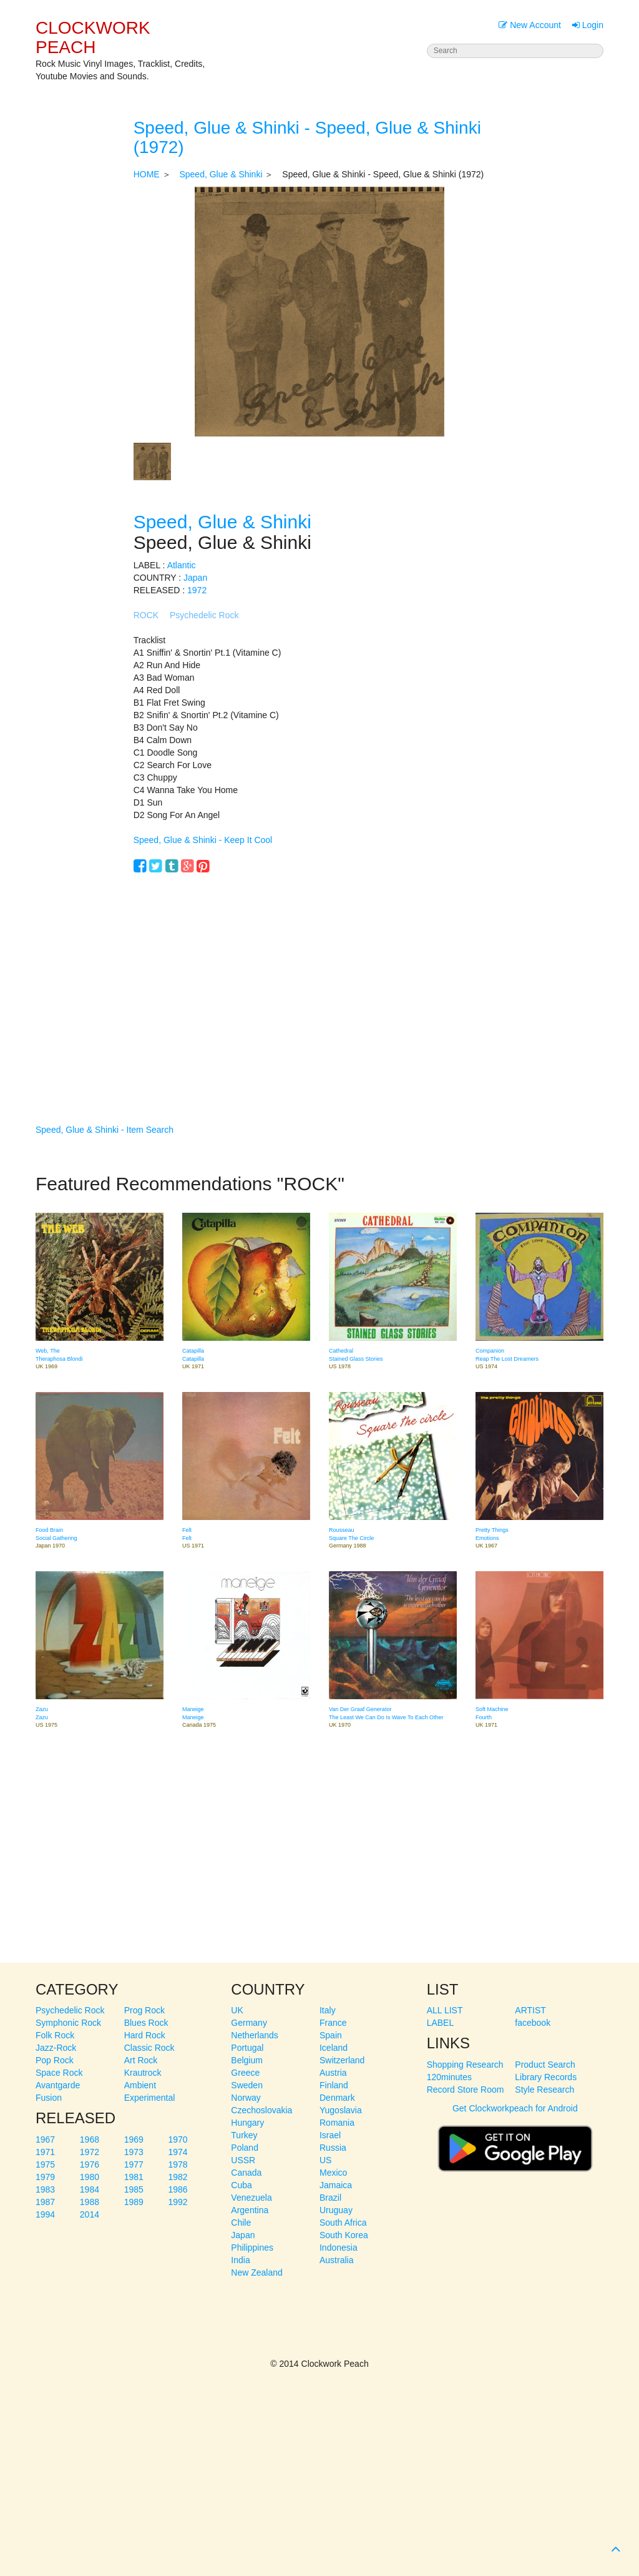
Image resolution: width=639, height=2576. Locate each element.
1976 (89, 2164)
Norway (245, 2098)
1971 (45, 2152)
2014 (89, 2214)
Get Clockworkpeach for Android (515, 2143)
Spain (331, 2035)
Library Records (546, 2077)
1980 (89, 2177)
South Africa (343, 2223)
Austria (333, 2073)
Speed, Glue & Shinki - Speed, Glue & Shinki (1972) (307, 137)
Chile (241, 2223)
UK (237, 2010)
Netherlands (254, 2035)
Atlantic (181, 565)
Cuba (241, 2185)
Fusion (49, 2098)
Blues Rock (146, 2023)
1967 (45, 2139)
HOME (147, 174)
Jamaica (336, 2185)
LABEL (440, 2023)
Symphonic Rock (68, 2023)
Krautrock (143, 2073)
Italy (328, 2010)
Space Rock (59, 2073)
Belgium (247, 2060)
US (325, 2160)
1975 (45, 2164)
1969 (134, 2139)
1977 (134, 2164)
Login (587, 25)
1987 (45, 2202)
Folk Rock (55, 2035)
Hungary (247, 2123)
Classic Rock (149, 2048)
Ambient (140, 2085)
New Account (530, 25)
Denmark (337, 2098)
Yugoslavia (341, 2110)
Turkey (244, 2135)
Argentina (249, 2210)
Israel (330, 2135)
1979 (45, 2177)
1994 (45, 2214)
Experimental (149, 2098)
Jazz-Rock (56, 2048)
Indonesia (339, 2248)
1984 (89, 2189)
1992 (177, 2202)
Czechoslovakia (261, 2110)
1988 (89, 2202)
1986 (177, 2189)
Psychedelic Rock (204, 615)
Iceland (334, 2048)
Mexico (333, 2173)
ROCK (146, 615)
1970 (177, 2139)
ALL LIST (445, 2010)
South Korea (344, 2235)
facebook (532, 2023)
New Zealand (257, 2272)
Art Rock (141, 2060)
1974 (177, 2152)
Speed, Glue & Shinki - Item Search (104, 1130)
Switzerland (342, 2060)
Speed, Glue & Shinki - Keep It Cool (203, 840)
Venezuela (251, 2198)
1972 (197, 590)
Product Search (545, 2065)
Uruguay (336, 2210)
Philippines (252, 2248)
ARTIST (530, 2010)
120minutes (449, 2077)
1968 (89, 2139)
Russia (333, 2148)
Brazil (330, 2198)
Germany (249, 2023)
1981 (134, 2177)
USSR (243, 2160)
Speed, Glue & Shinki (220, 174)
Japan (195, 578)
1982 (177, 2177)
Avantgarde (58, 2085)
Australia (336, 2260)
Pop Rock (55, 2060)
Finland (334, 2085)
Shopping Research (465, 2065)
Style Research (544, 2090)
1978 (177, 2164)
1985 (134, 2189)
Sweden (247, 2085)
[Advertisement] (320, 979)
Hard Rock (144, 2035)
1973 (134, 2152)
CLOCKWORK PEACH (93, 37)
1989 (134, 2202)
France (333, 2023)
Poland (244, 2148)
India (240, 2260)
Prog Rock (144, 2010)
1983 (45, 2189)
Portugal (247, 2048)
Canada (246, 2173)
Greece (245, 2073)
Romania (337, 2123)
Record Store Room (465, 2090)
